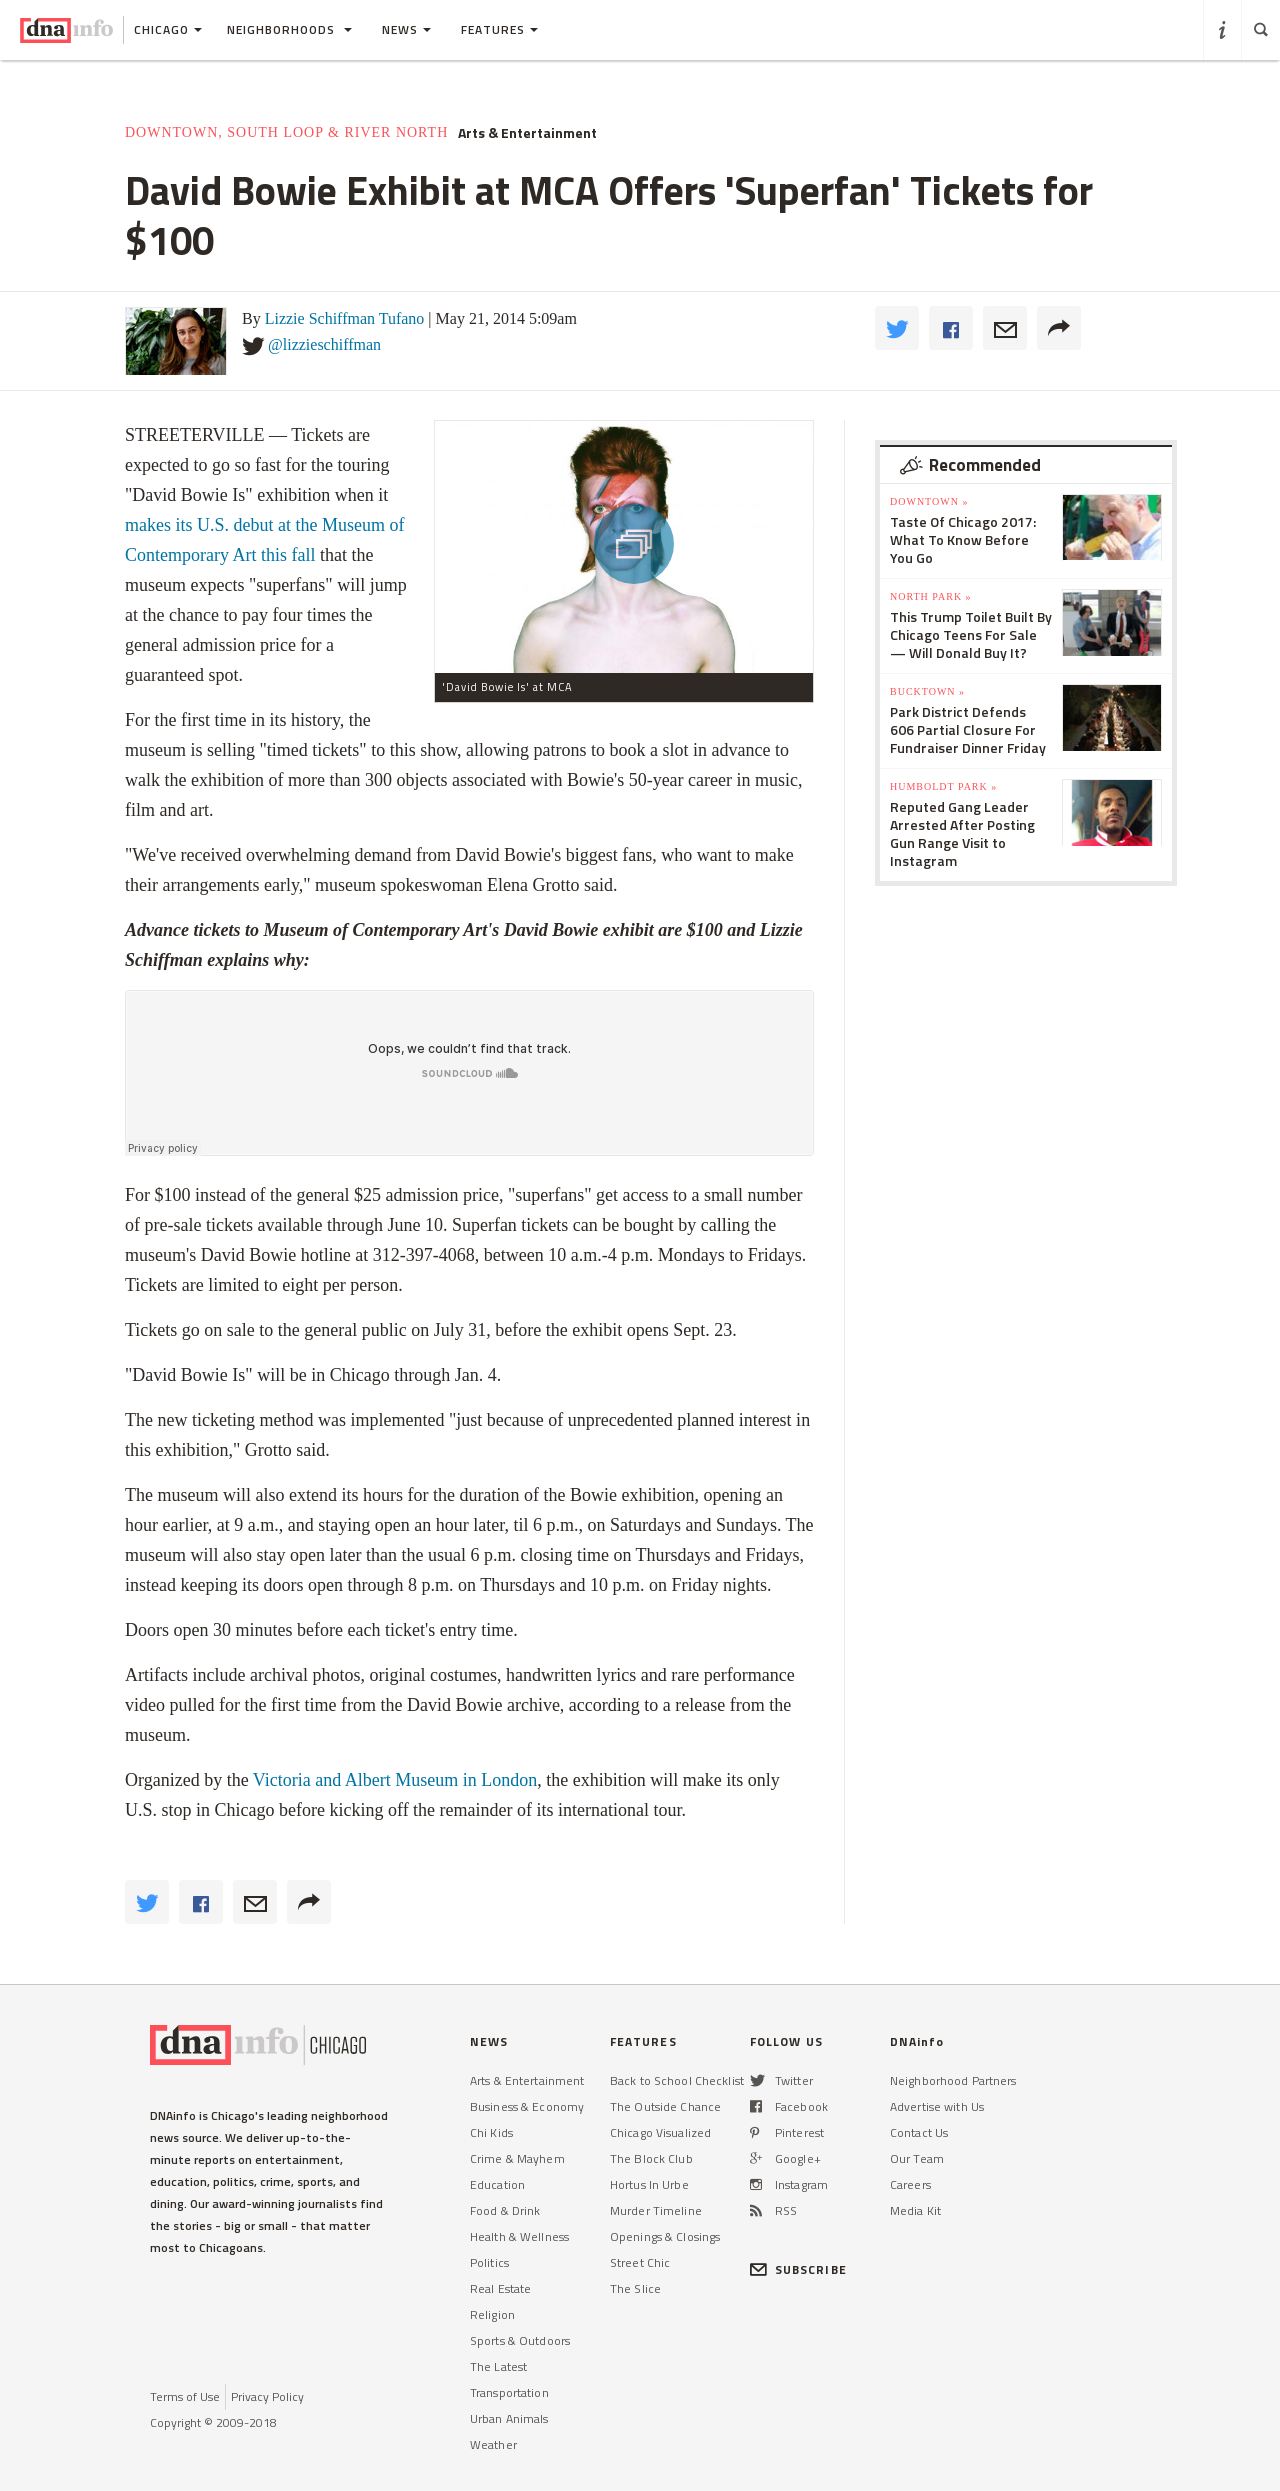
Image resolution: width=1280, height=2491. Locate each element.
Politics (489, 2262)
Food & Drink (505, 2210)
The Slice (635, 2288)
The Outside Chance (665, 2106)
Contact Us (919, 2132)
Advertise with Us (937, 2106)
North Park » (931, 596)
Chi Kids (491, 2132)
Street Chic (640, 2262)
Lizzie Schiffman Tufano (345, 318)
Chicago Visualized (660, 2132)
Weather (493, 2444)
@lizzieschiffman (324, 344)
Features (499, 29)
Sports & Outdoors (520, 2340)
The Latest (498, 2366)
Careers (910, 2184)
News (406, 29)
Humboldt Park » (943, 786)
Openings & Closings (665, 2236)
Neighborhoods (289, 29)
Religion (492, 2314)
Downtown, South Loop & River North (286, 132)
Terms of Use (185, 2396)
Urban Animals (509, 2418)
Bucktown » (927, 691)
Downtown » (929, 501)
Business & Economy (527, 2106)
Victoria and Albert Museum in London (395, 1780)
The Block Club (651, 2158)
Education (497, 2184)
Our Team (917, 2158)
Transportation (509, 2392)
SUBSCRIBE (798, 2269)
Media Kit (915, 2210)
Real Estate (500, 2288)
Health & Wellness (519, 2236)
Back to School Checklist (677, 2080)
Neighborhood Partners (953, 2080)
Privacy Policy (267, 2396)
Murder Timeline (656, 2210)
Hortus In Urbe (649, 2184)
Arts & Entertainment (527, 133)
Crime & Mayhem (517, 2158)
